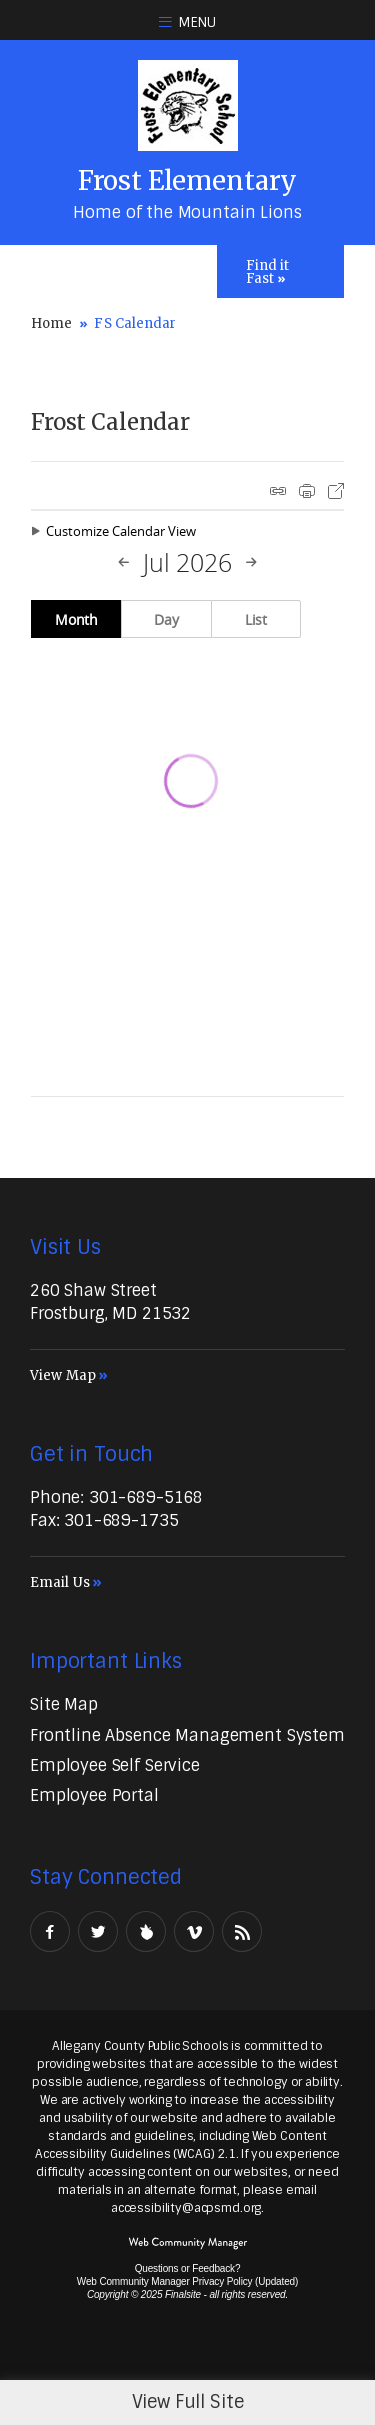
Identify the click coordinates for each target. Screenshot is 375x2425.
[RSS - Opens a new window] (242, 1931)
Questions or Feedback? (188, 2268)
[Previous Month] (124, 563)
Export (336, 491)
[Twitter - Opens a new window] (98, 1931)
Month (76, 619)
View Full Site (188, 2402)
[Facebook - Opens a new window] (50, 1931)
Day (166, 619)
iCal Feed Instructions (278, 491)
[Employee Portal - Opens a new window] (94, 1795)
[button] (187, 20)
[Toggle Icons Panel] (280, 271)
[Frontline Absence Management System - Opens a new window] (187, 1735)
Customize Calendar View (121, 531)
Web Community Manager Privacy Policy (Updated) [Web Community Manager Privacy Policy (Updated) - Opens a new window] (187, 2281)
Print (307, 491)
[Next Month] (251, 563)
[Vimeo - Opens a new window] (194, 1931)
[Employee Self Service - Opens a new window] (115, 1765)
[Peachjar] (146, 1931)
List (256, 619)
